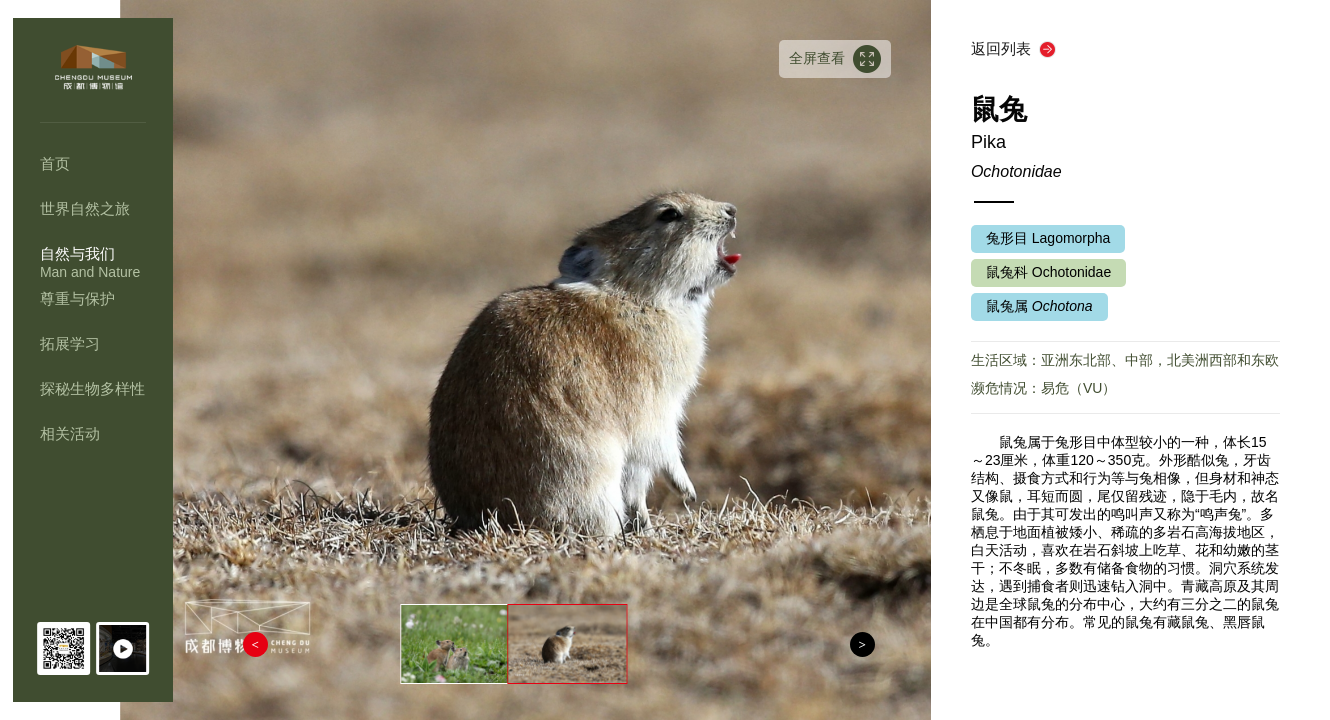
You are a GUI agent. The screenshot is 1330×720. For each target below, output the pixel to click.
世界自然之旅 (85, 208)
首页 (55, 163)
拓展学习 (70, 343)
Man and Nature (90, 272)
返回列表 (1005, 48)
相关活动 (70, 433)
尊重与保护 (77, 298)
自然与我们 (77, 253)
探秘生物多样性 (92, 388)
